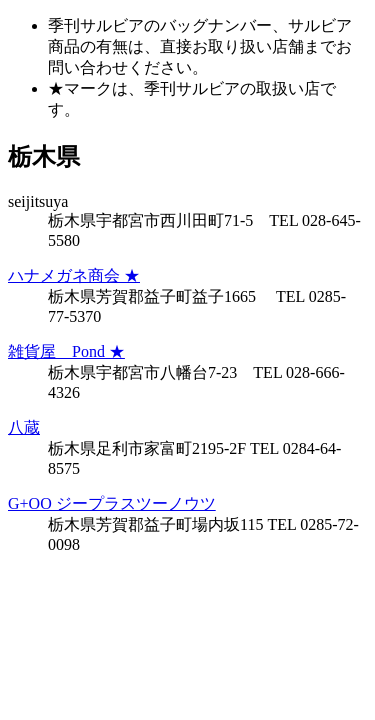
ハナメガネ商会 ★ (74, 275)
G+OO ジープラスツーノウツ (112, 503)
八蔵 (24, 427)
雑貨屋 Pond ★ (66, 351)
